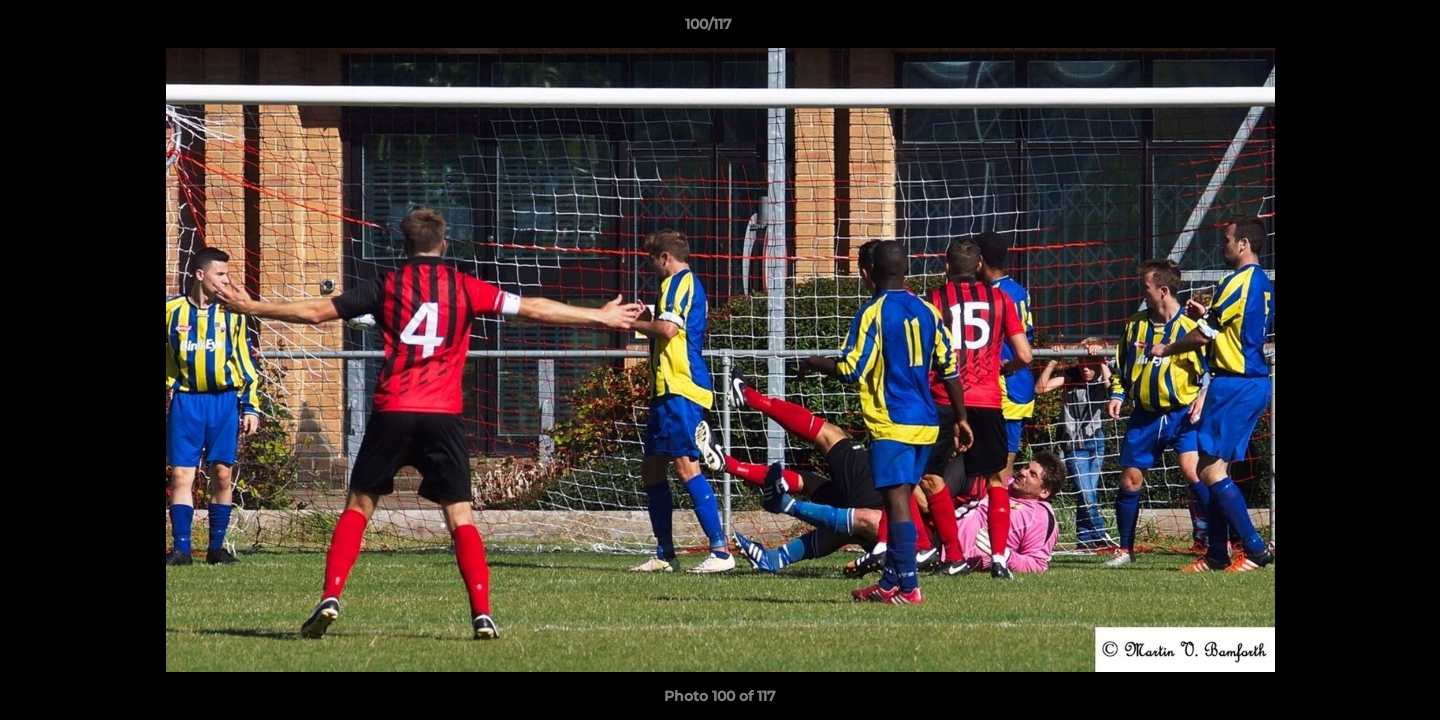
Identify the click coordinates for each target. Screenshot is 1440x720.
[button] (1356, 29)
